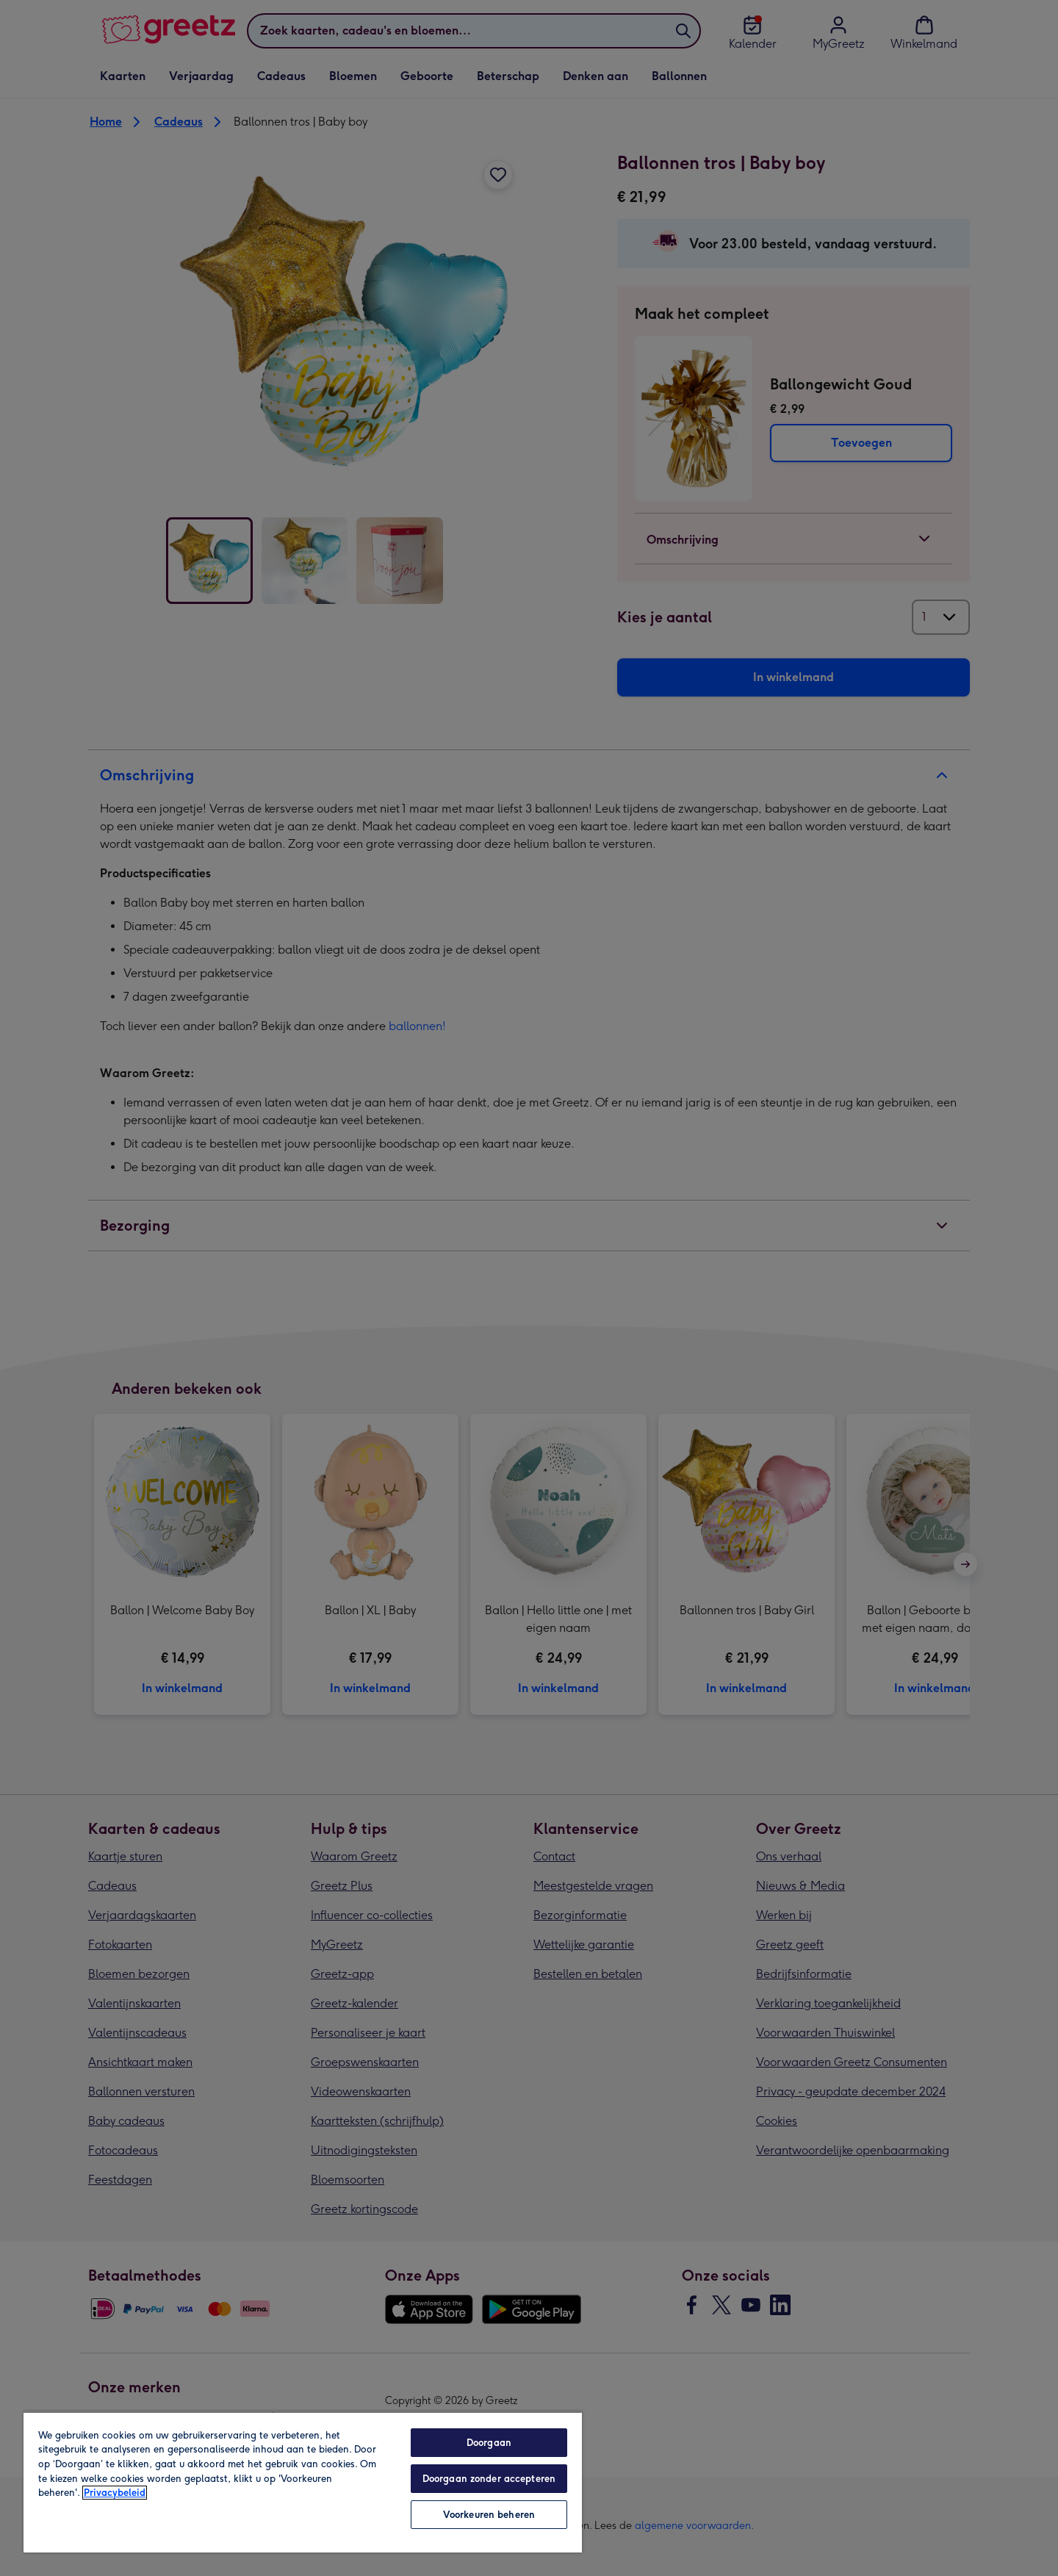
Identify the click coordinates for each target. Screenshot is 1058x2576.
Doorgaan (489, 2442)
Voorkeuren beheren (489, 2514)
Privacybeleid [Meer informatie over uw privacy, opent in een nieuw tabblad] (114, 2492)
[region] (303, 2481)
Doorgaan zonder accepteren (488, 2478)
